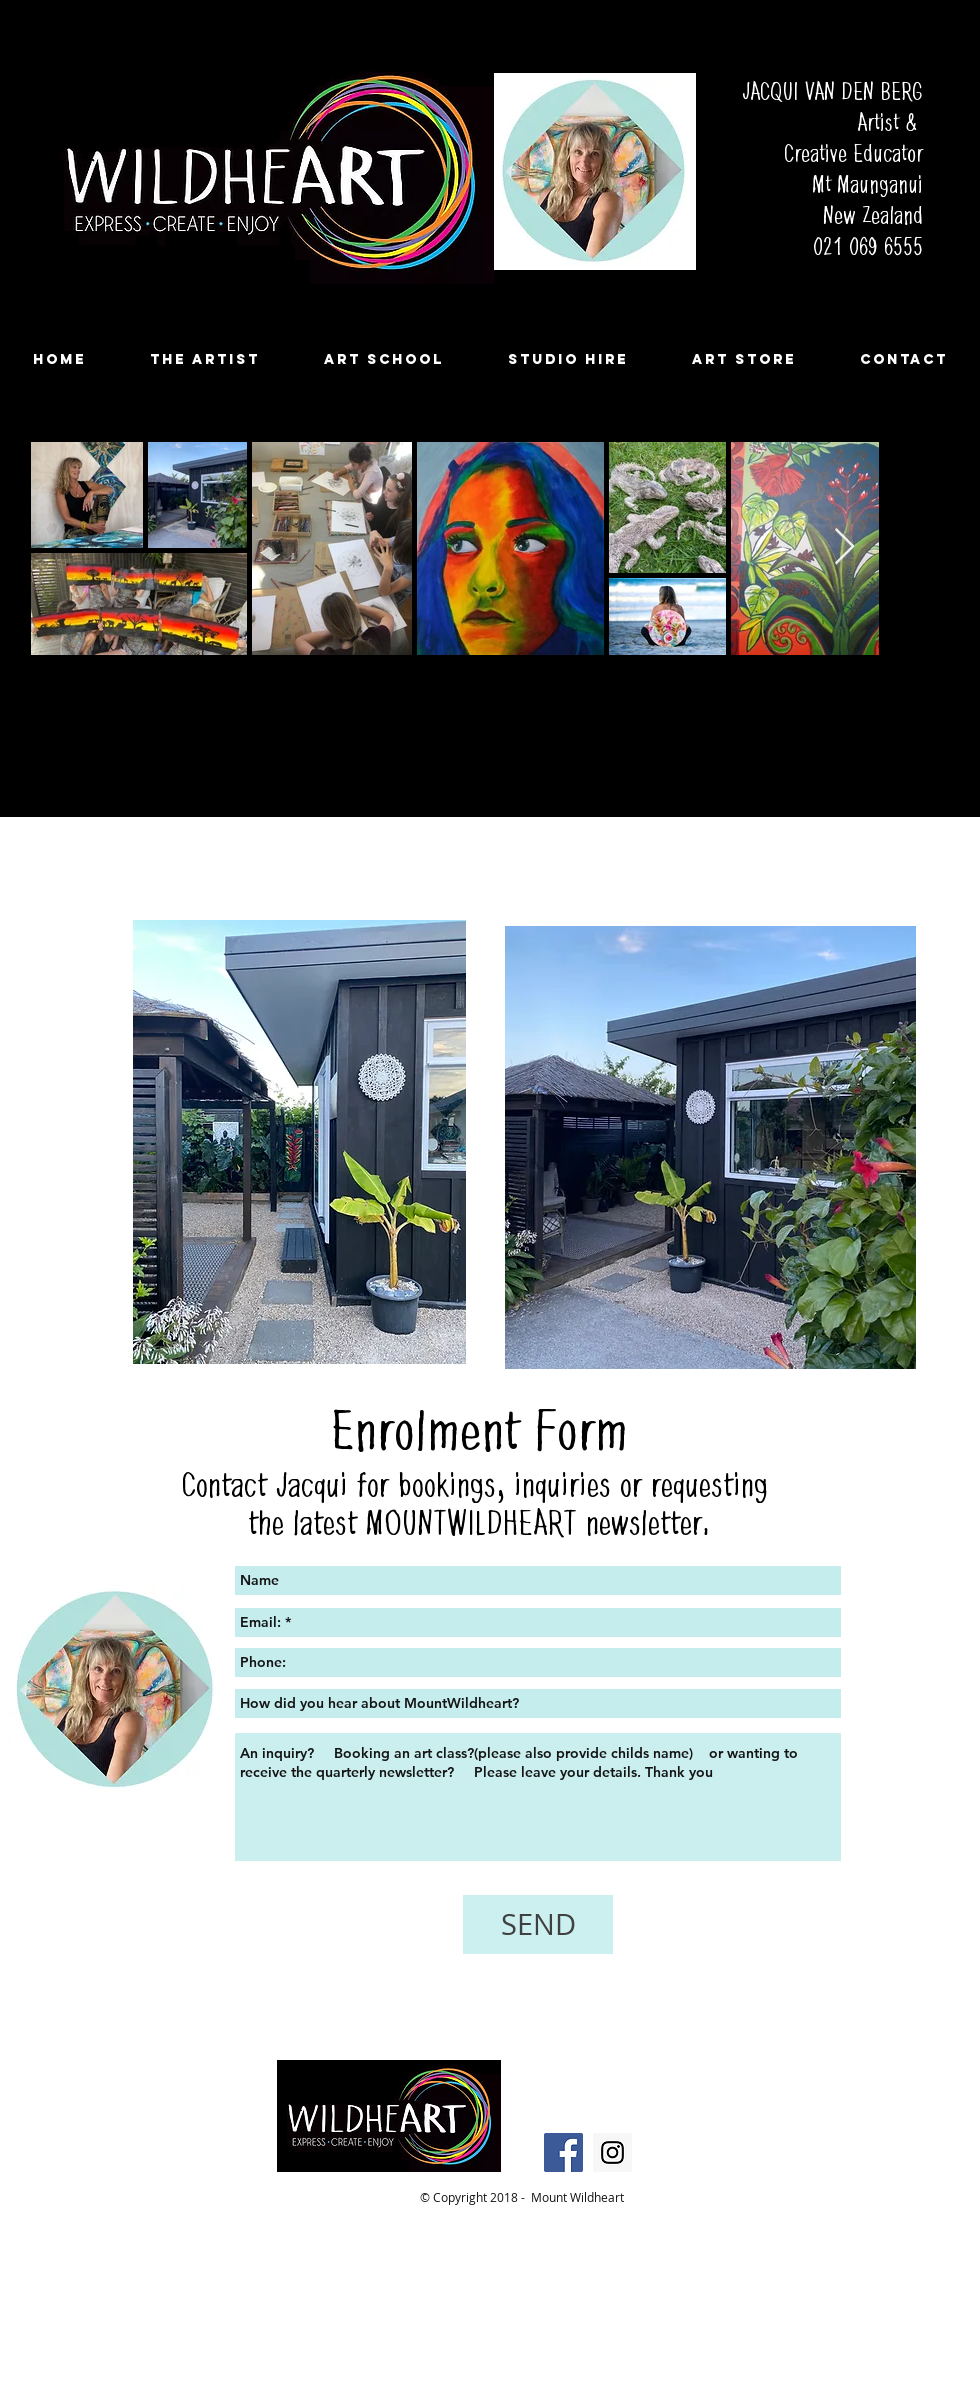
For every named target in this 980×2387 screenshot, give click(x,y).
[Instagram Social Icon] (612, 2152)
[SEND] (538, 1924)
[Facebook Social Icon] (563, 2152)
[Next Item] (844, 547)
